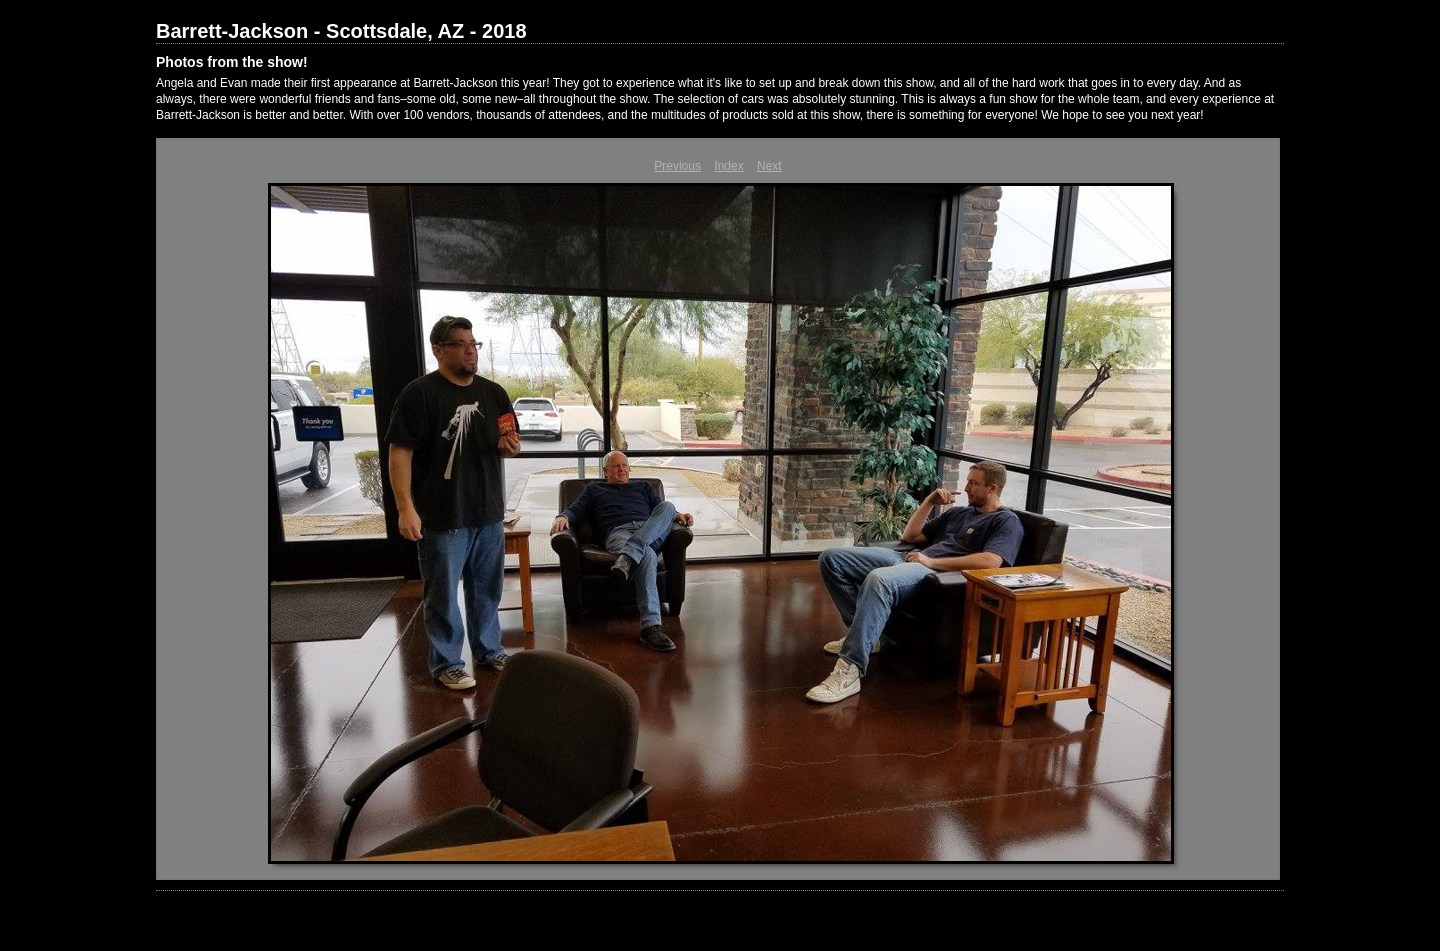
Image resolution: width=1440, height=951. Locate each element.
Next (769, 166)
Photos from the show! (232, 62)
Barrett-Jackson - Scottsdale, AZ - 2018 (341, 31)
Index (728, 166)
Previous (677, 166)
